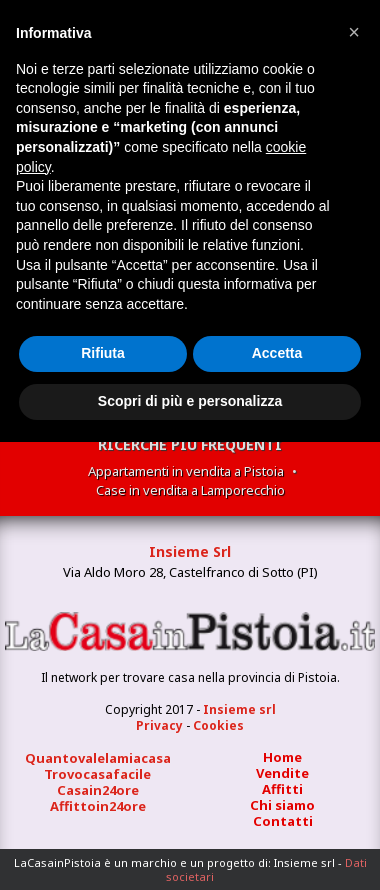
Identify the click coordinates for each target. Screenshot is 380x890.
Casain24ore (98, 790)
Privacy (159, 725)
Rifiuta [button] (103, 353)
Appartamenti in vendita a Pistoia (186, 471)
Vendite (282, 773)
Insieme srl (239, 709)
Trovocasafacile (97, 774)
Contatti (283, 821)
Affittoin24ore (98, 806)
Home (282, 757)
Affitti (282, 789)
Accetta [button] (277, 353)
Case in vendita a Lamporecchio (190, 490)
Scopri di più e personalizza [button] (190, 401)
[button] (354, 32)
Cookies (218, 725)
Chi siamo (282, 805)
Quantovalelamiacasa (98, 758)
